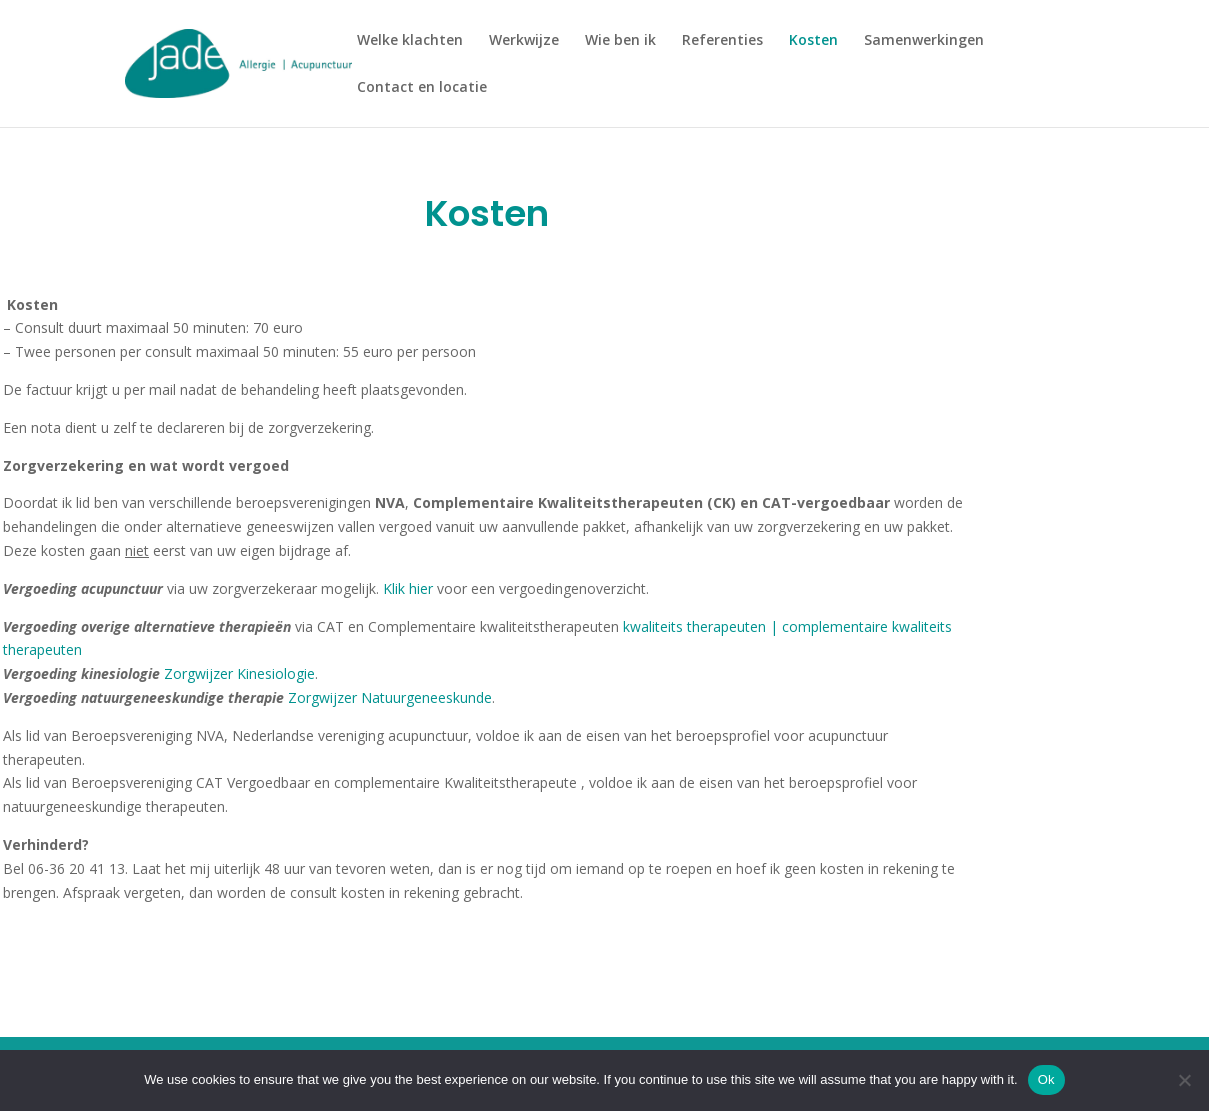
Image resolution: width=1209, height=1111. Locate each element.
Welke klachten (410, 41)
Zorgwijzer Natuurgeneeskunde (390, 697)
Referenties (722, 41)
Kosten (813, 41)
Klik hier (410, 588)
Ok (1046, 1079)
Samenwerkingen (924, 41)
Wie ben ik (620, 41)
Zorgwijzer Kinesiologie (239, 673)
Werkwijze (524, 41)
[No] (1184, 1080)
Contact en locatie (422, 88)
